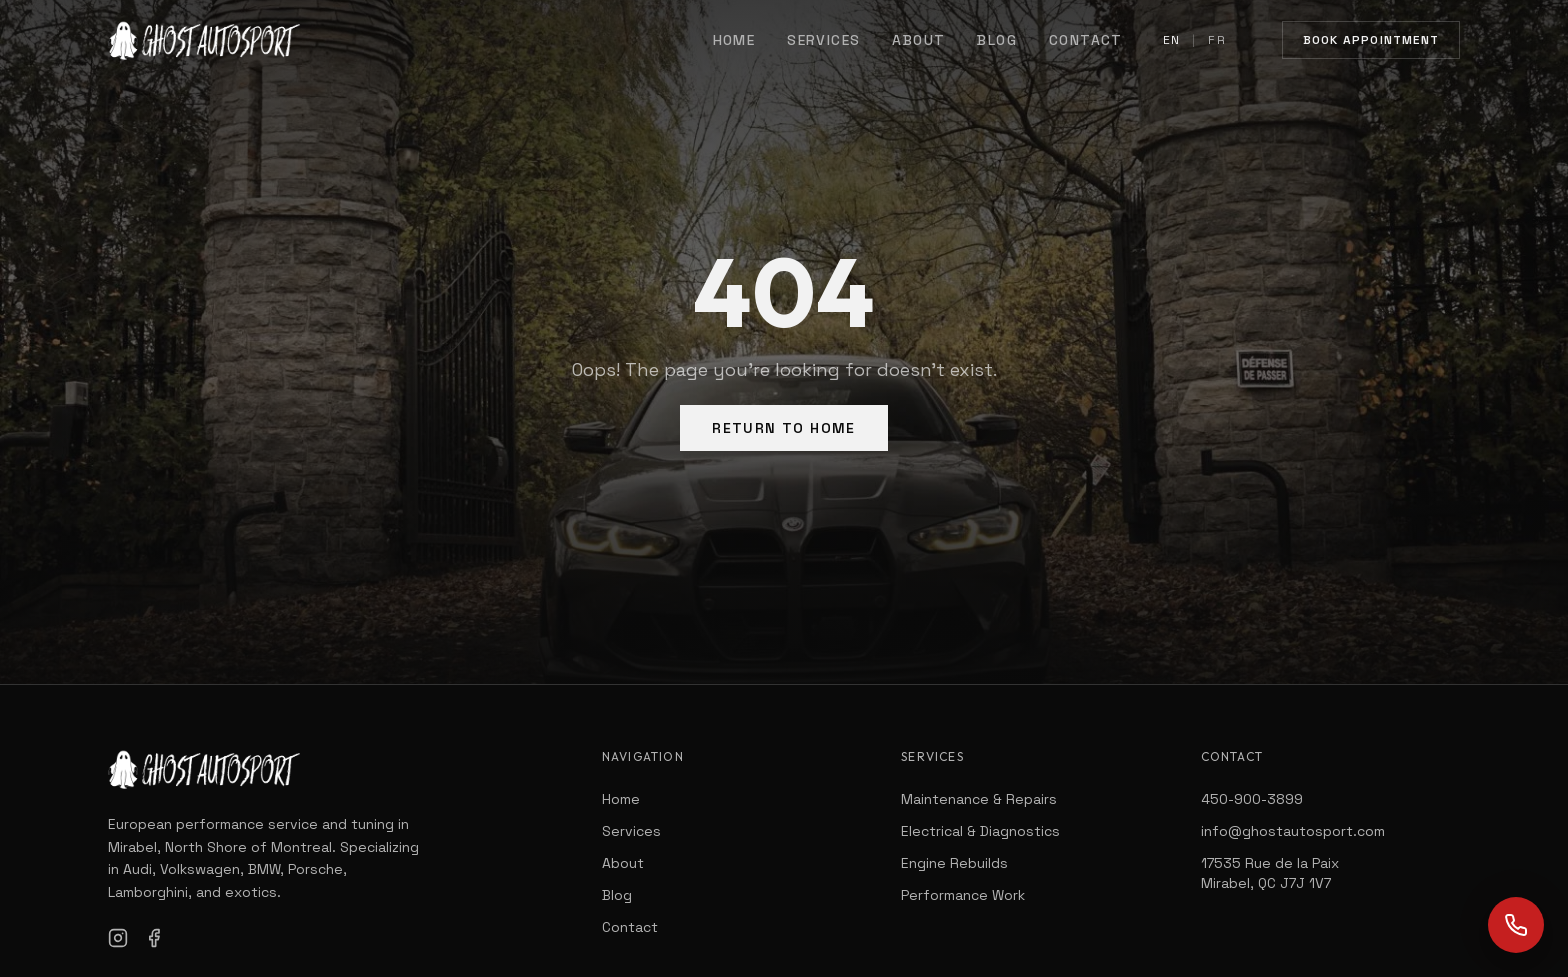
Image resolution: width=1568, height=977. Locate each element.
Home (734, 40)
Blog (997, 40)
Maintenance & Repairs (979, 799)
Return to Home (784, 428)
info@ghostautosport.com (1293, 831)
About (918, 40)
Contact (1086, 40)
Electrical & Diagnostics (980, 831)
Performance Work (963, 895)
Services (823, 40)
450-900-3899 (1252, 799)
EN (1171, 40)
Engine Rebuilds (954, 863)
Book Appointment (1371, 40)
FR (1216, 40)
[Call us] (1516, 925)
